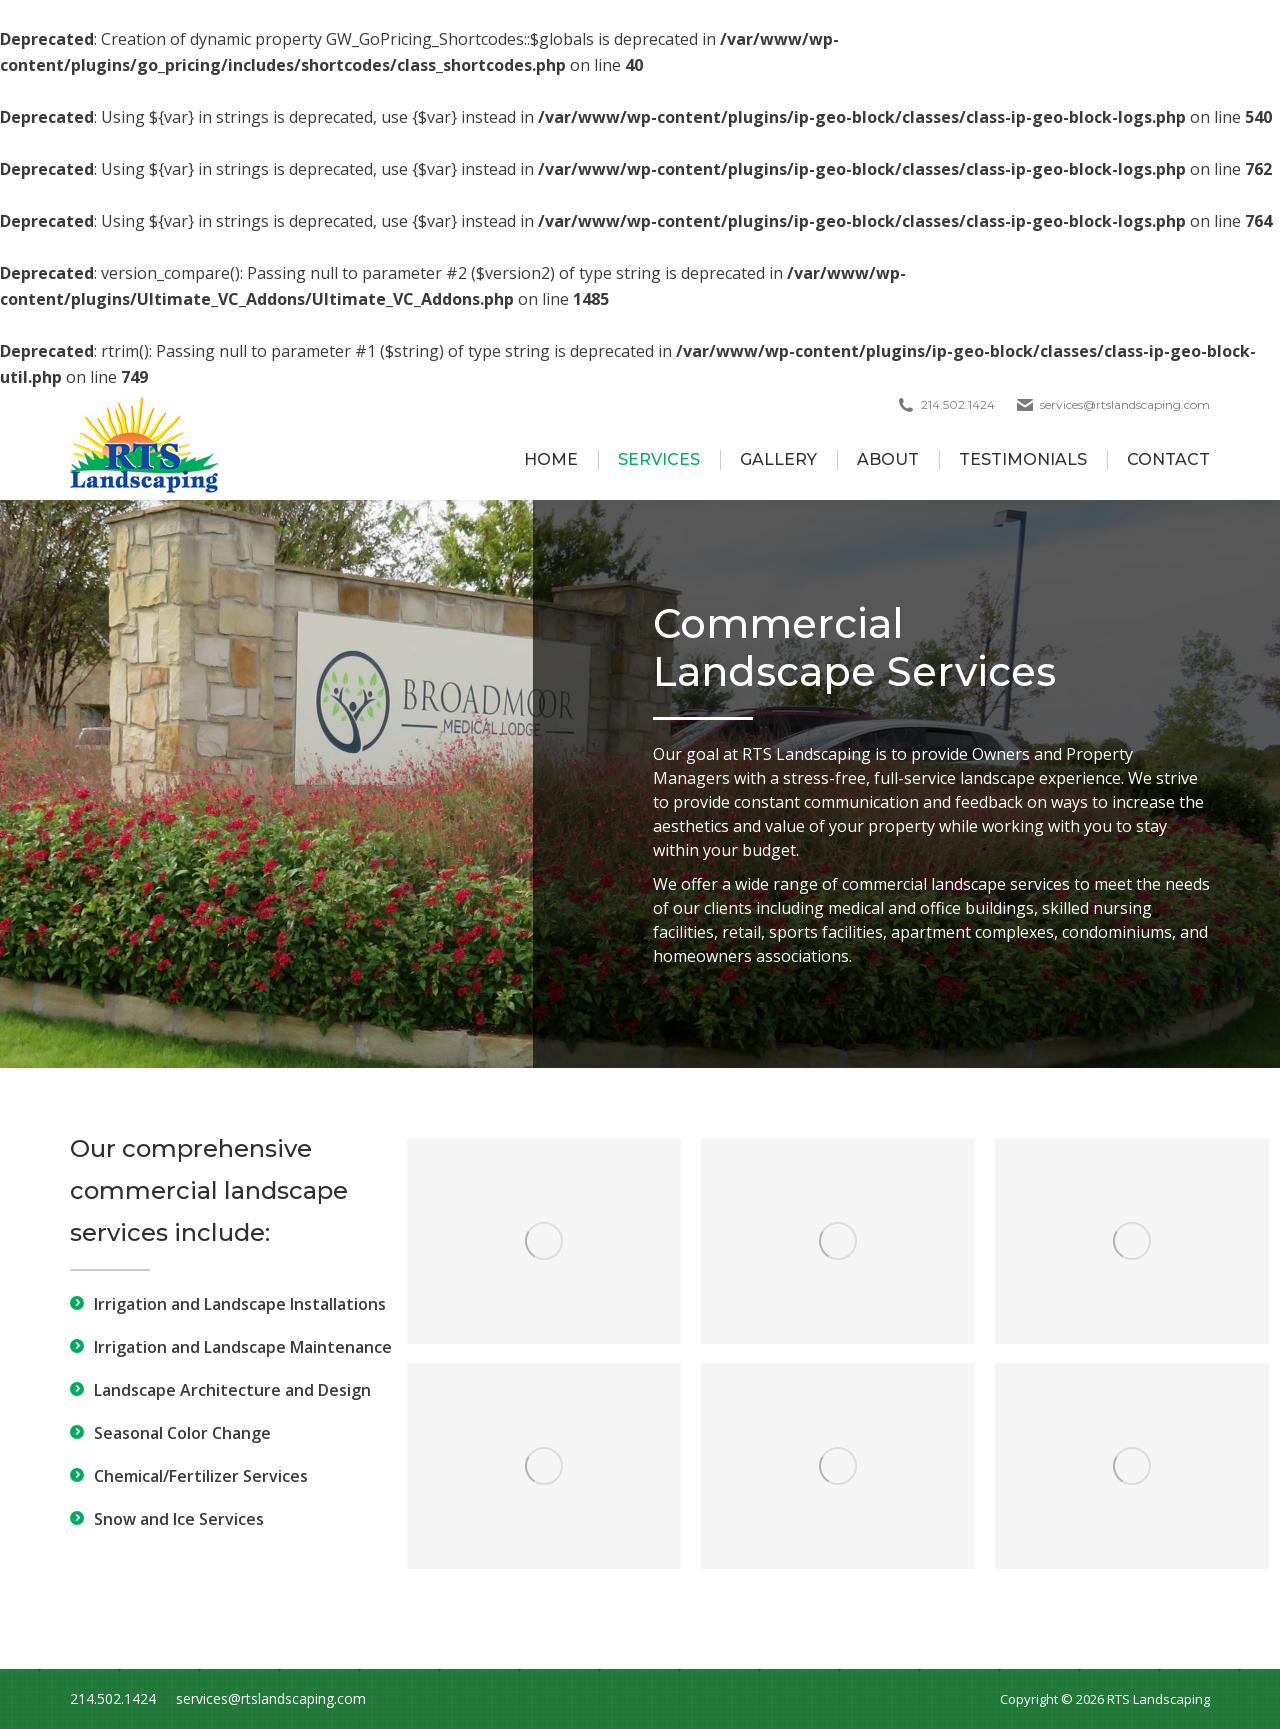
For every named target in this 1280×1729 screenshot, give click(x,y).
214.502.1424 (113, 1698)
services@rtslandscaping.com (1125, 404)
